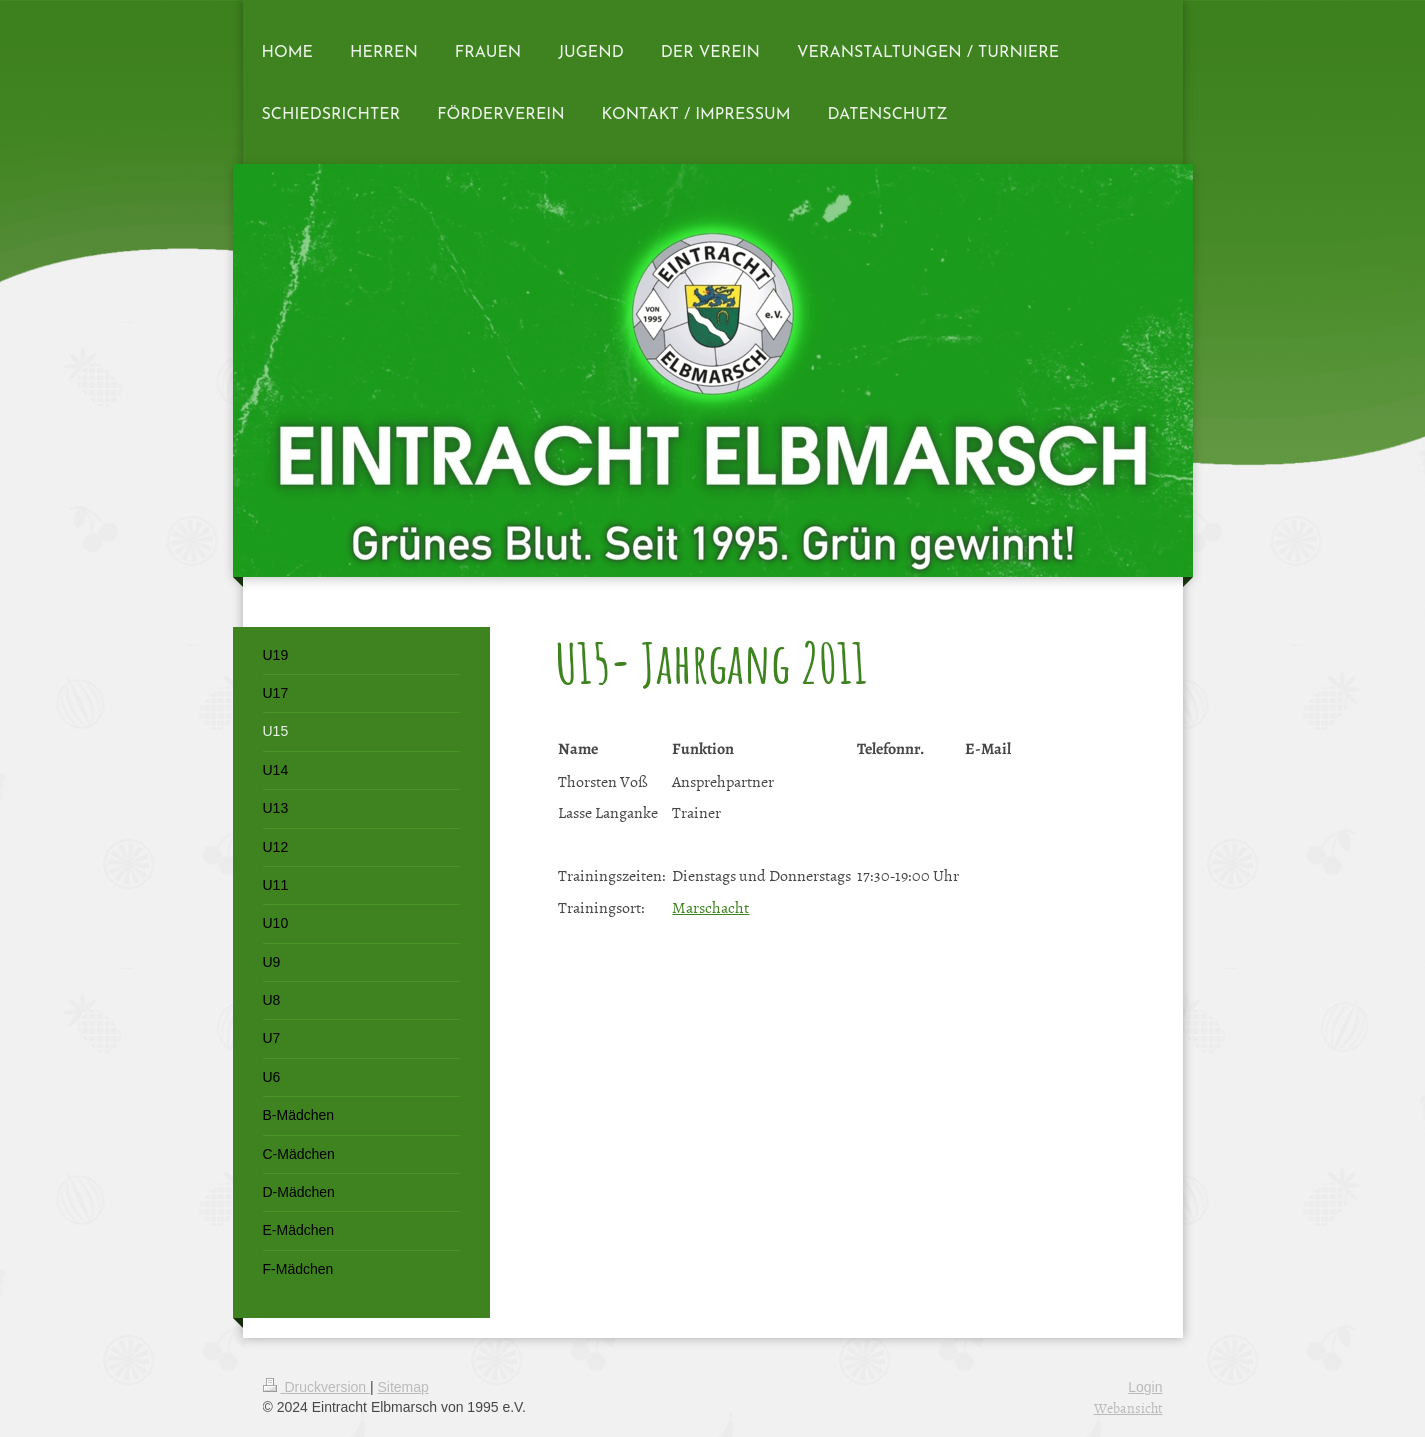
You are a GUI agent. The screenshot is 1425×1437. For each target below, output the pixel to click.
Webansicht (1128, 1407)
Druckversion (316, 1387)
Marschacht (710, 907)
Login (1145, 1387)
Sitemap (403, 1387)
